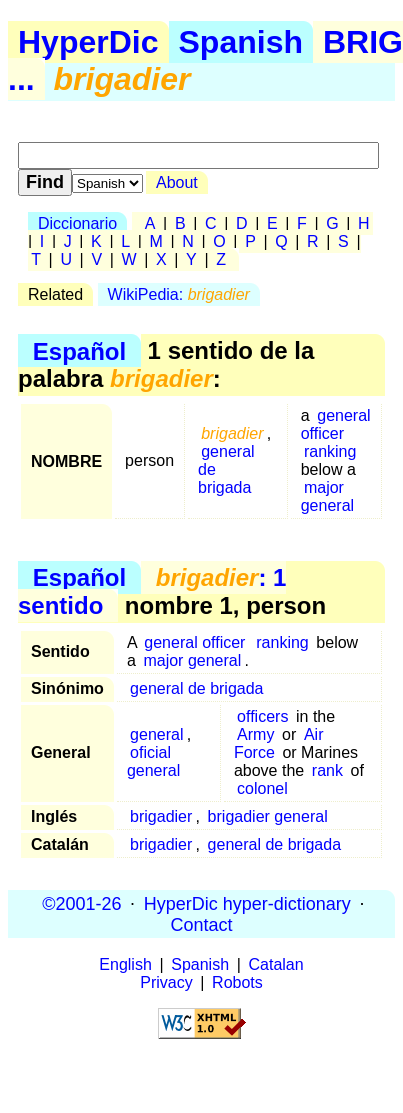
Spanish (241, 42)
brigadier (161, 816)
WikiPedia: (179, 294)
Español (79, 350)
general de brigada (196, 688)
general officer (336, 424)
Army (255, 734)
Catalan (276, 964)
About (177, 182)
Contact (201, 924)
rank (327, 770)
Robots (237, 982)
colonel (262, 788)
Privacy (166, 982)
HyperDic (88, 42)
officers (262, 716)
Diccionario (77, 223)
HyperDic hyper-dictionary (247, 903)
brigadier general (268, 816)
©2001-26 (81, 903)
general (156, 734)
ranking (330, 451)
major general (327, 496)
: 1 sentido (152, 591)
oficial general (153, 761)
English (125, 964)
